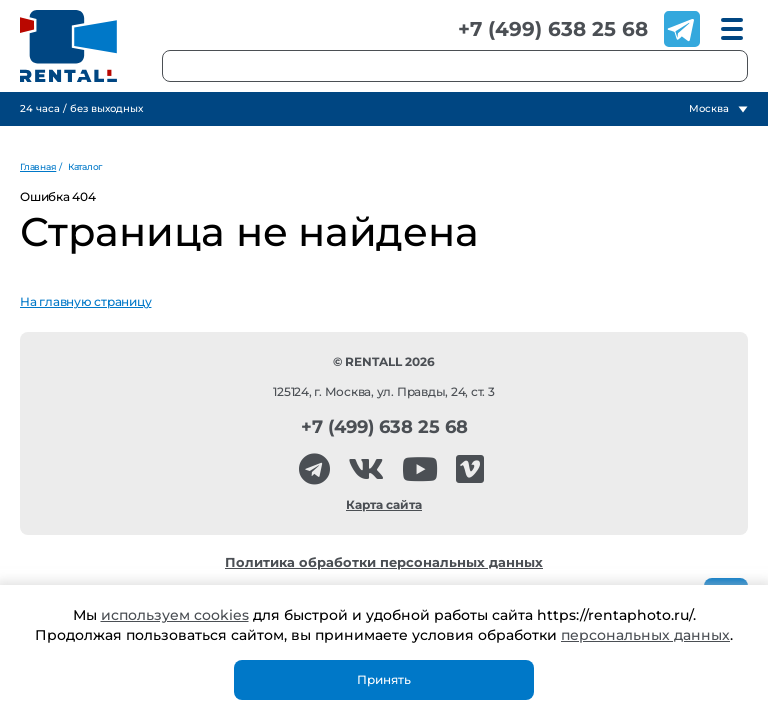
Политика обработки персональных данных (384, 562)
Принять (384, 679)
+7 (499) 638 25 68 (553, 29)
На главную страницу (85, 301)
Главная (38, 166)
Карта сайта (384, 504)
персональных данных (645, 635)
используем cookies (175, 615)
